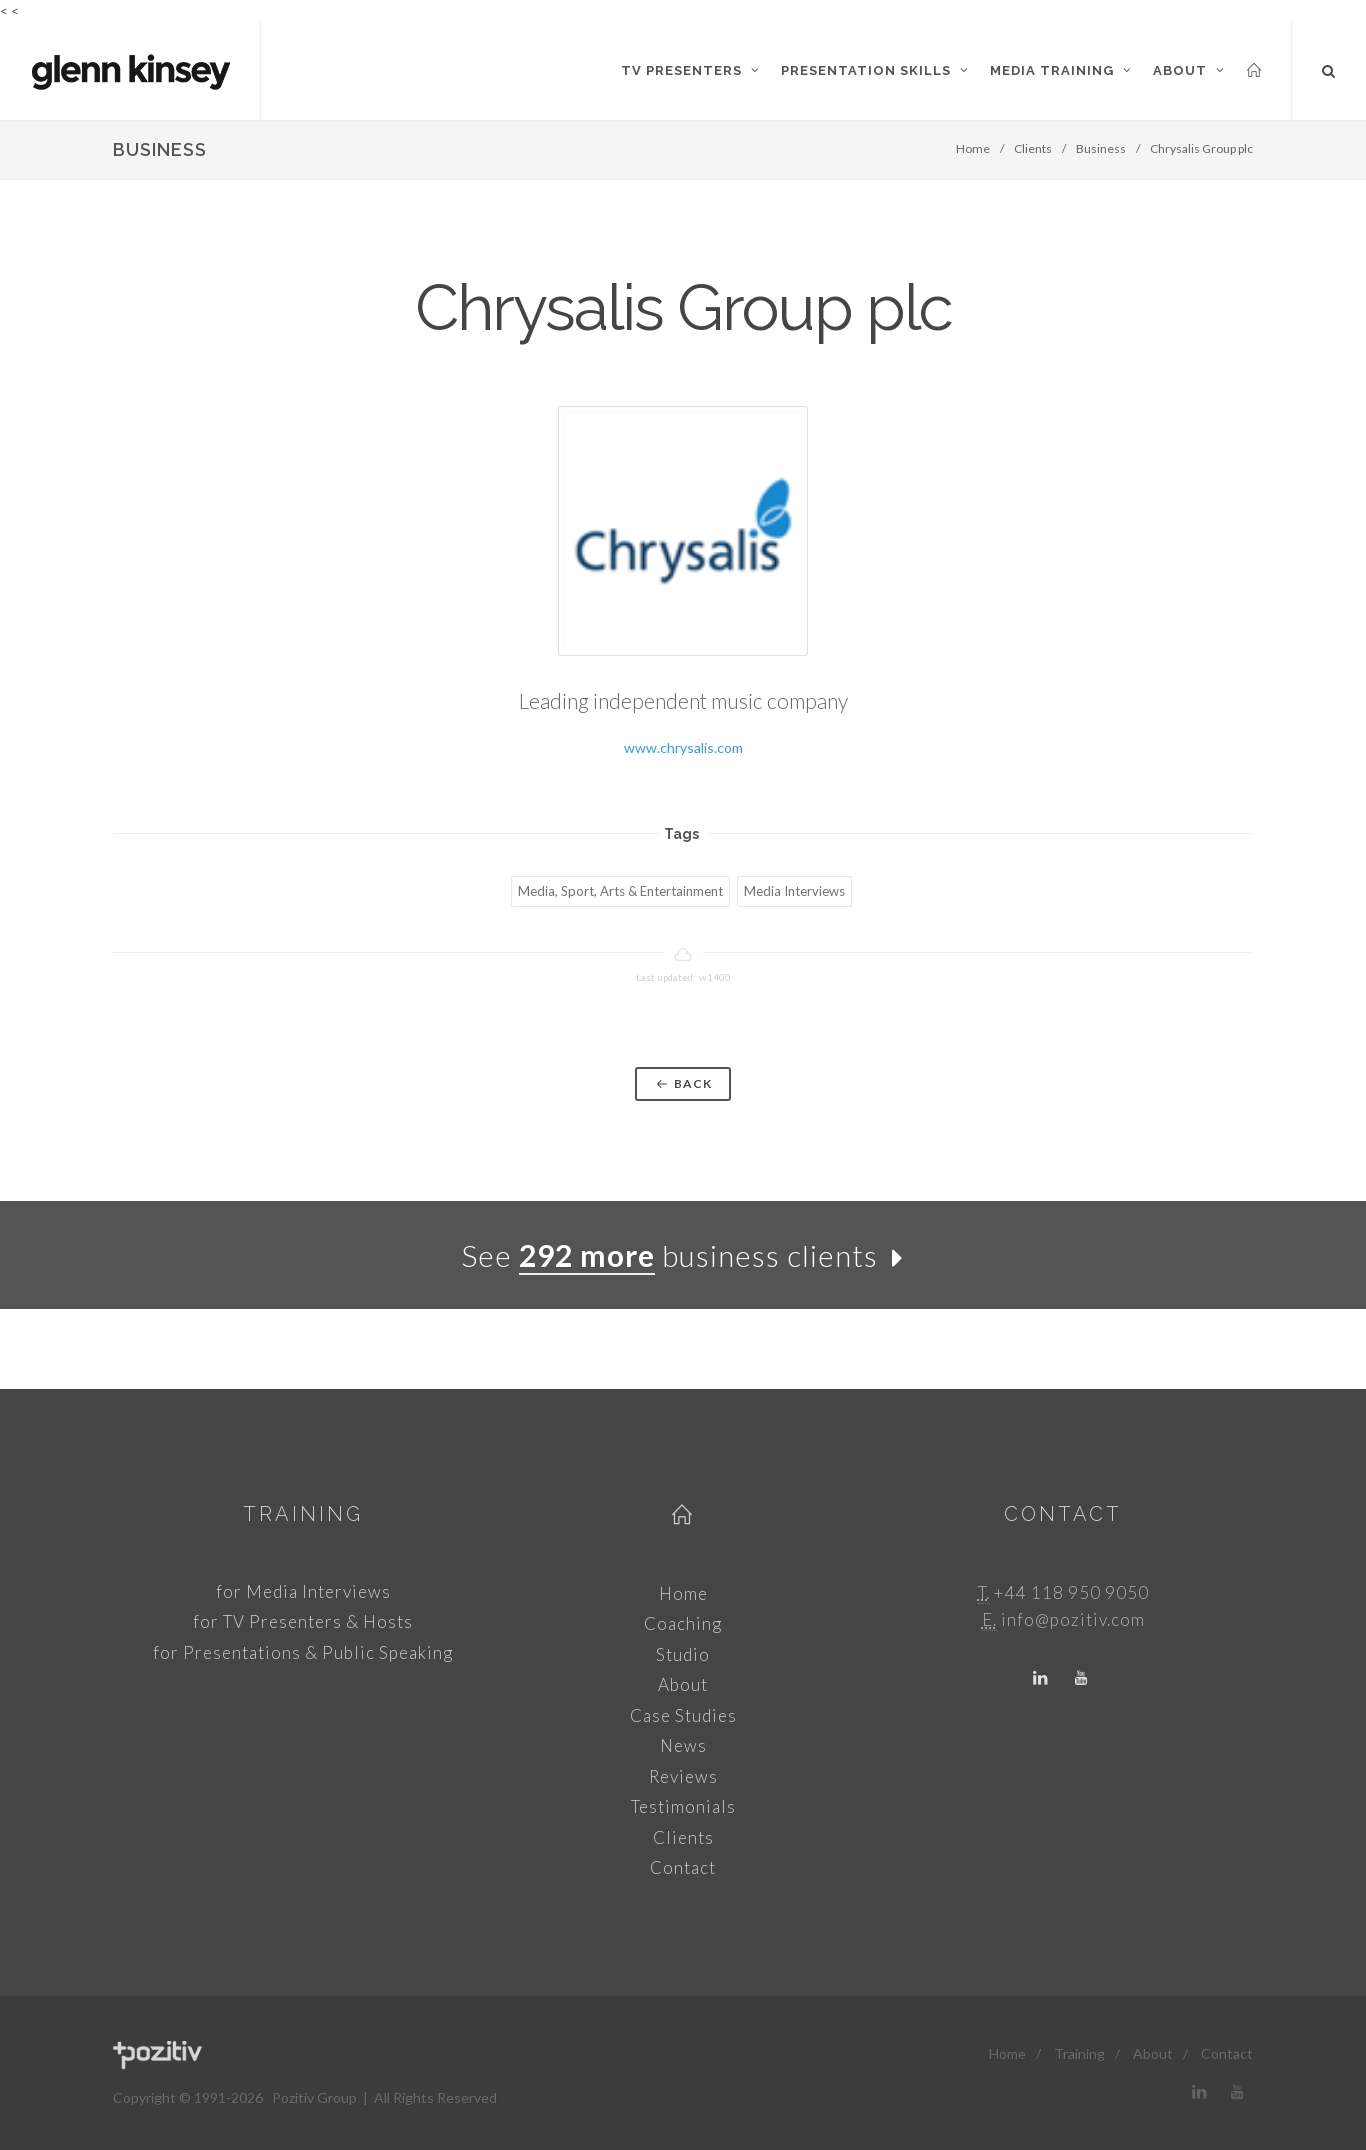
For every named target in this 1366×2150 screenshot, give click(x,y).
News (683, 1745)
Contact (683, 1867)
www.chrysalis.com (683, 747)
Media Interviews (794, 891)
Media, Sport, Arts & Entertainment (620, 891)
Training (303, 1514)
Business (1101, 148)
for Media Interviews (303, 1591)
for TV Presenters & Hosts (303, 1621)
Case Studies (683, 1715)
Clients (1033, 148)
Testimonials (683, 1806)
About (683, 1684)
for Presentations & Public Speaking (303, 1652)
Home (973, 148)
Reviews (683, 1776)
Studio (683, 1654)
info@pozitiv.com (1073, 1619)
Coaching (683, 1623)
